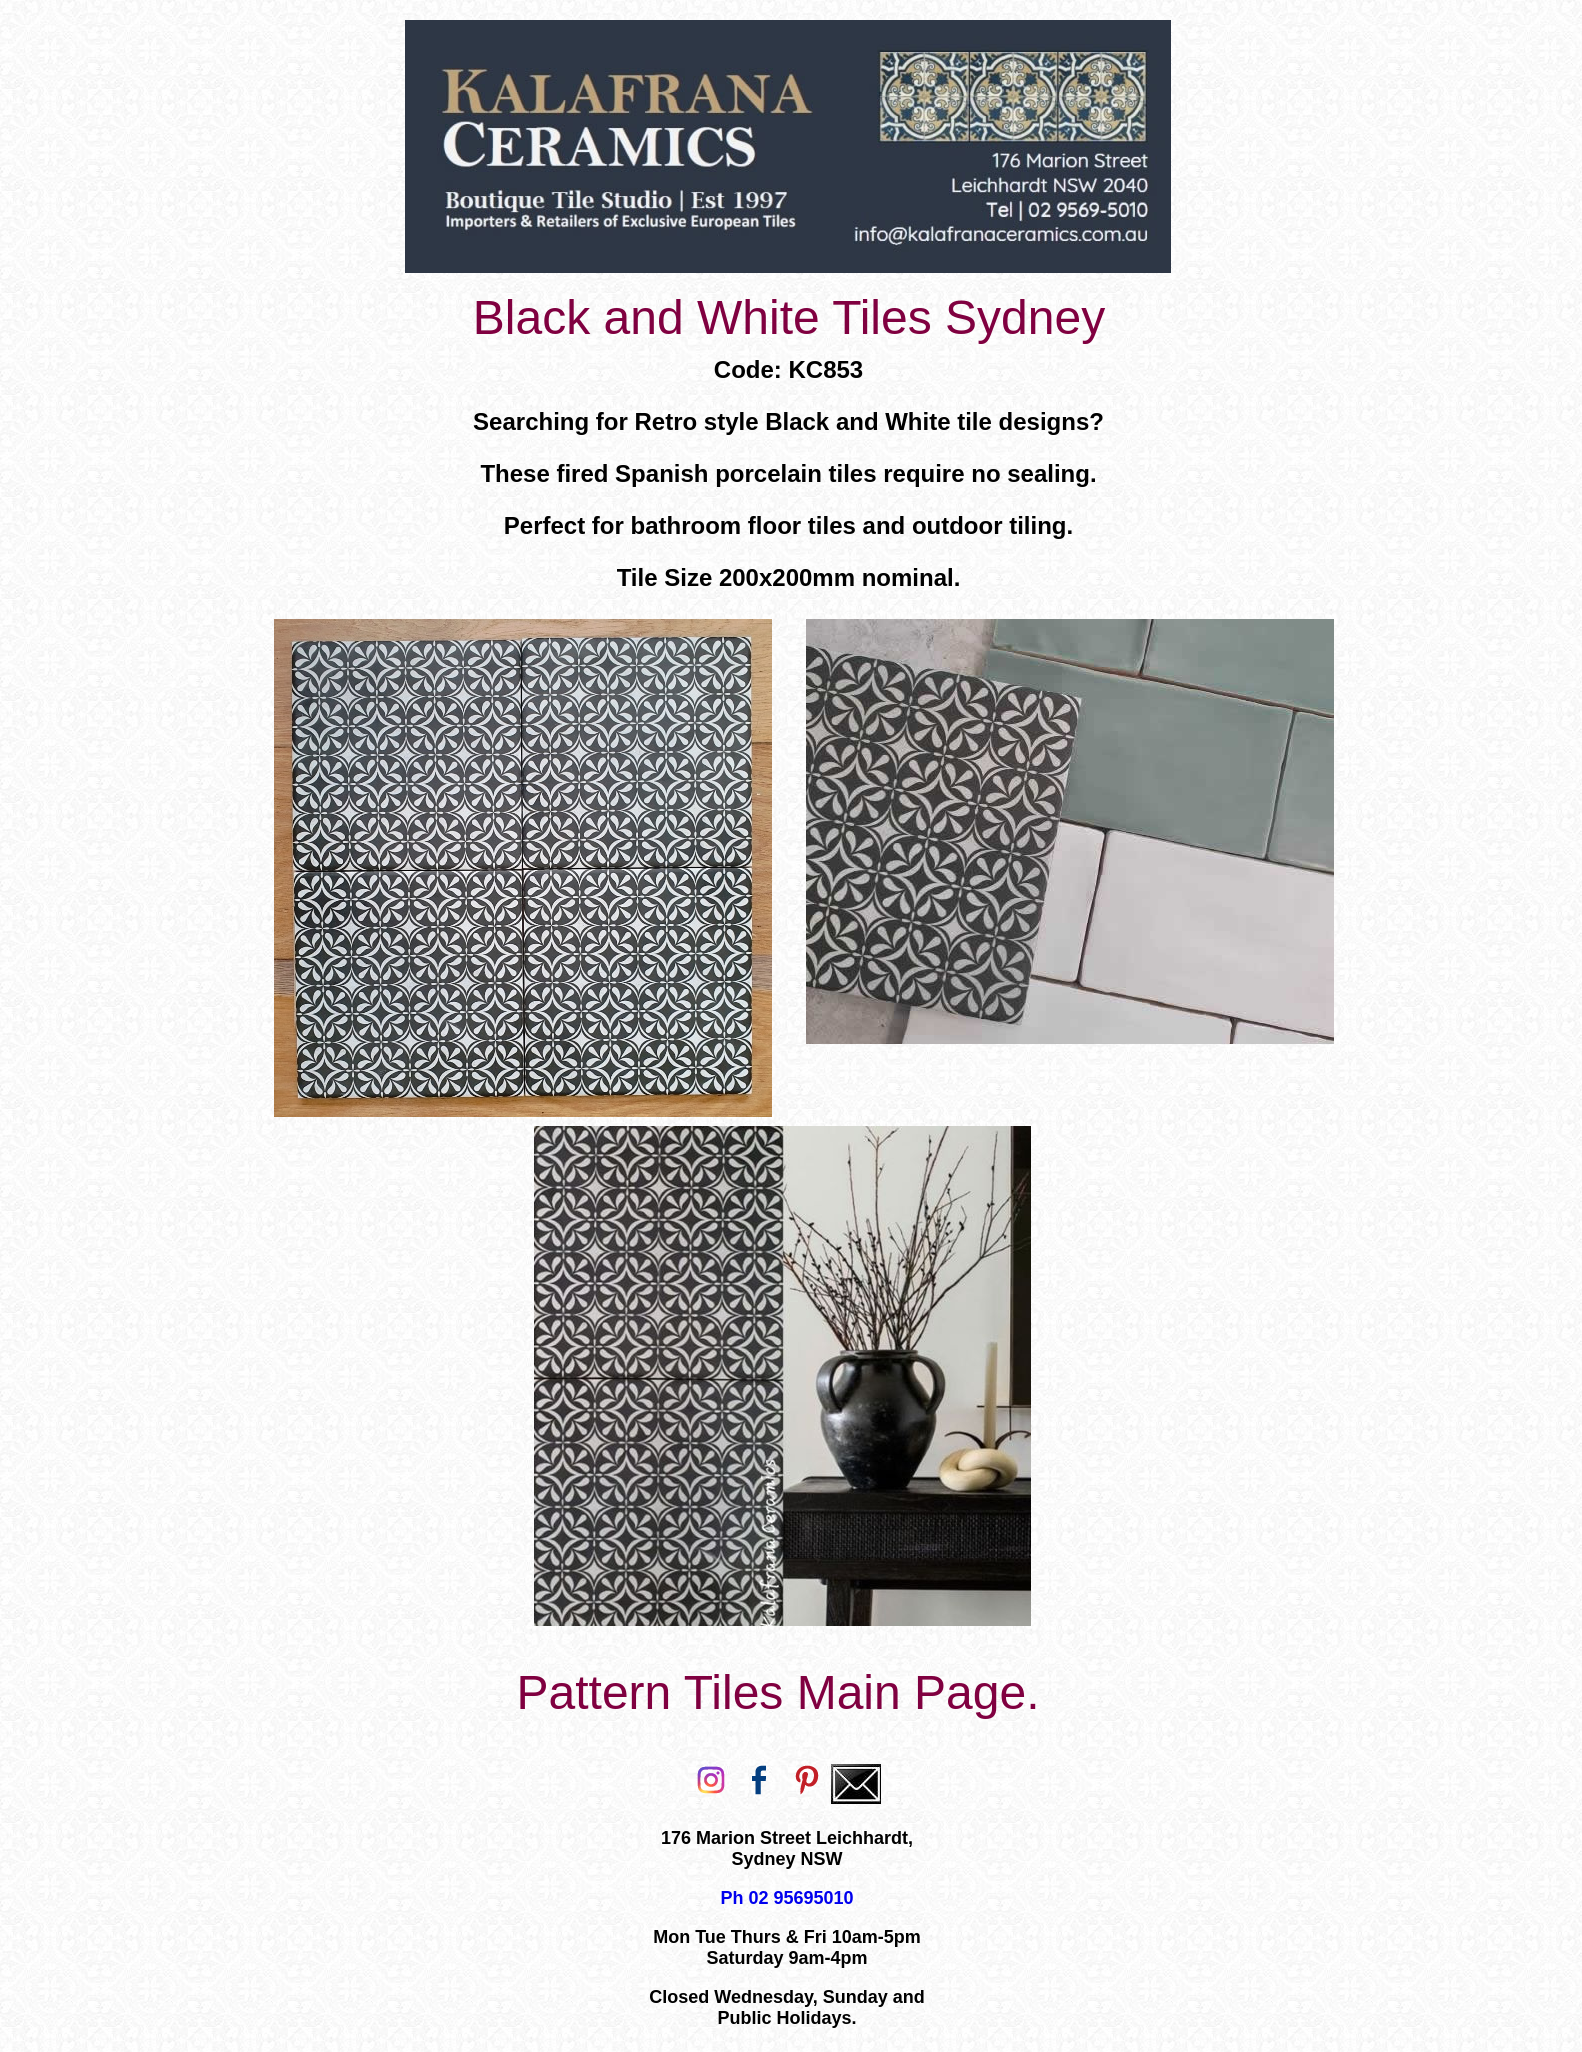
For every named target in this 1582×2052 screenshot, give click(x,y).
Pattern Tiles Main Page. (778, 1692)
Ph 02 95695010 (786, 1898)
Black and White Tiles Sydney (789, 317)
